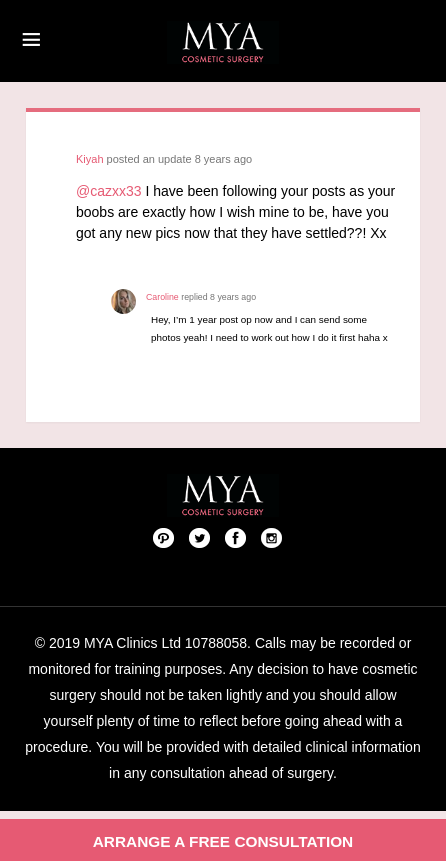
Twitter (200, 537)
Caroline (162, 297)
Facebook (236, 537)
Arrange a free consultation (223, 841)
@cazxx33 (109, 191)
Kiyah (90, 159)
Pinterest (164, 537)
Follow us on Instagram (272, 537)
